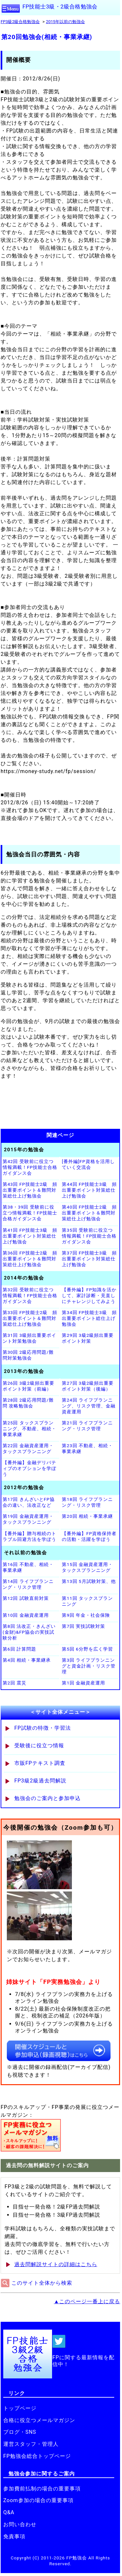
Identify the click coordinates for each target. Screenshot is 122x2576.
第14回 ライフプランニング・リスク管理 (28, 1584)
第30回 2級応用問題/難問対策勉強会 (28, 1355)
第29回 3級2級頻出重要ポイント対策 (88, 1338)
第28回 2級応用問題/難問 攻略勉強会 (28, 1402)
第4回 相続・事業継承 (27, 1660)
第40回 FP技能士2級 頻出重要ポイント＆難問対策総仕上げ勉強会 (89, 1212)
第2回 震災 (14, 1682)
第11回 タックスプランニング (87, 1601)
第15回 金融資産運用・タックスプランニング (87, 1567)
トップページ (19, 2408)
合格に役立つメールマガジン (39, 2420)
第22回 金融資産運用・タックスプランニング (28, 1448)
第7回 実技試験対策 (83, 1626)
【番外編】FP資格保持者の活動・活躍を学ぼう (89, 1536)
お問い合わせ (19, 2524)
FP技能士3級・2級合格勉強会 (60, 6)
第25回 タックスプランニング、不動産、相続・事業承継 (29, 1428)
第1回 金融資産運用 (83, 1682)
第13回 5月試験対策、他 (88, 1581)
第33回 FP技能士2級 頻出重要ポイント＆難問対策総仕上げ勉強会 (30, 1318)
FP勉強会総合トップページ (37, 2456)
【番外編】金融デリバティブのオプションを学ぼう (29, 1468)
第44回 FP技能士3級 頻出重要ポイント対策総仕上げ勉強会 (89, 1190)
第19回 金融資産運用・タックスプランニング (28, 1519)
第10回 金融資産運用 (26, 1615)
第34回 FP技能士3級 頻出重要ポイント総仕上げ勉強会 (89, 1318)
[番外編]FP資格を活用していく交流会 (88, 1164)
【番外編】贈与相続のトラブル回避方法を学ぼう (29, 1536)
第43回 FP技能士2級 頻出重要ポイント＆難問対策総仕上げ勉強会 (30, 1190)
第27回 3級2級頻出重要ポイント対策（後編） (88, 1386)
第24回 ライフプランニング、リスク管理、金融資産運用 (88, 1405)
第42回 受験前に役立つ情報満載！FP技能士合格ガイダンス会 (30, 1167)
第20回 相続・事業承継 (87, 1516)
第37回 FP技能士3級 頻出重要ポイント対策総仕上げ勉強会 (89, 1258)
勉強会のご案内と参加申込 (47, 1798)
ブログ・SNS (19, 2432)
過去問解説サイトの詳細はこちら (55, 2264)
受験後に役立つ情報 (39, 1745)
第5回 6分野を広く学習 (87, 1649)
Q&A (8, 2512)
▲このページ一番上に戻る (87, 2301)
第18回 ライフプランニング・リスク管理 (87, 1502)
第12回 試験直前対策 (26, 1598)
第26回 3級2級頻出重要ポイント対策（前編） (28, 1386)
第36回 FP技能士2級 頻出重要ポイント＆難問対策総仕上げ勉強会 (30, 1258)
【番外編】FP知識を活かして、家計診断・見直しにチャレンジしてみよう (89, 1295)
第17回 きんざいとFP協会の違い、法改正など (29, 1502)
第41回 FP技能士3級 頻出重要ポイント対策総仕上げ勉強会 (30, 1235)
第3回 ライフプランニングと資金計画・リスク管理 (88, 1665)
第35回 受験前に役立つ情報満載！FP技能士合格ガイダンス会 (89, 1235)
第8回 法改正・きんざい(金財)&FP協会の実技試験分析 (29, 1632)
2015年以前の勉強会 (65, 21)
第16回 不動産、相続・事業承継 (28, 1567)
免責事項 (14, 2536)
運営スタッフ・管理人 (31, 2444)
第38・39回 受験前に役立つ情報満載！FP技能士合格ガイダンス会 (30, 1212)
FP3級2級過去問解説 (40, 1781)
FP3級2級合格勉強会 (20, 21)
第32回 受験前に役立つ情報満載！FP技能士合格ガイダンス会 (30, 1295)
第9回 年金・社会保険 (86, 1615)
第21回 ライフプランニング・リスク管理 (87, 1425)
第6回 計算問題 (19, 1649)
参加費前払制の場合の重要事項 (42, 2489)
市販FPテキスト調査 (39, 1763)
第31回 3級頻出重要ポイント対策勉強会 (29, 1338)
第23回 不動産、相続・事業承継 (87, 1448)
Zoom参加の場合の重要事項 (38, 2500)
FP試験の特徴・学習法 (42, 1728)
